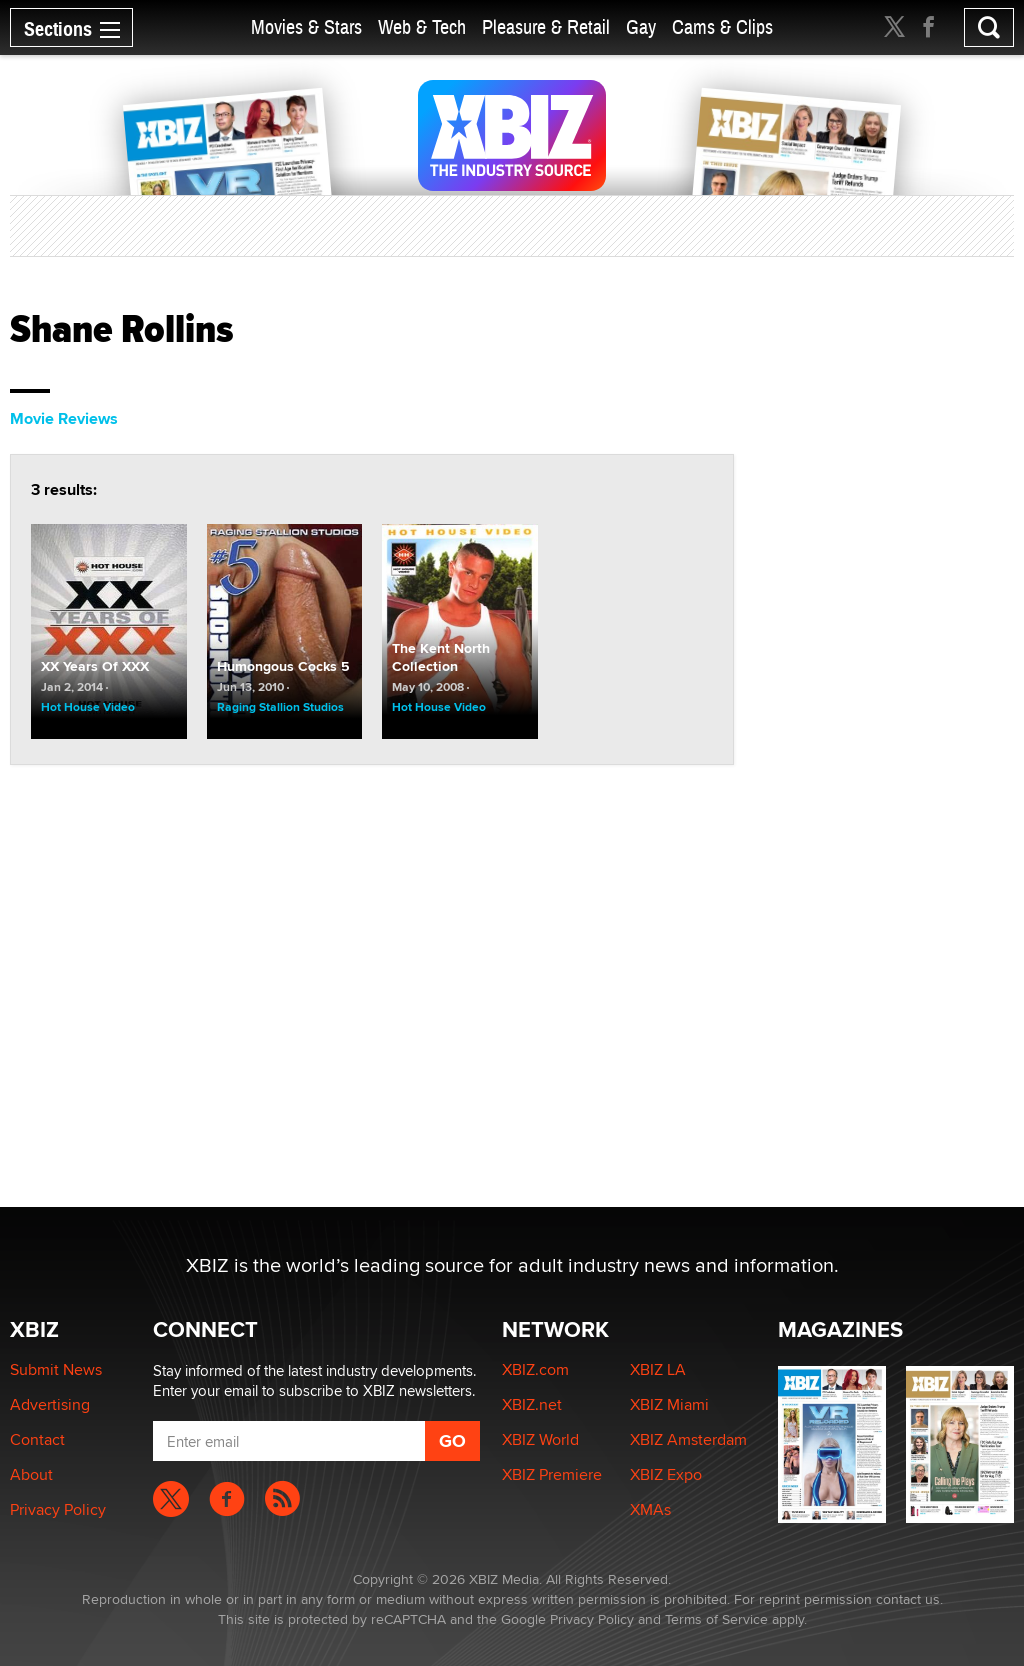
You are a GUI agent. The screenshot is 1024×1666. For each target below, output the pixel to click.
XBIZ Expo (666, 1474)
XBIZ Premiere (552, 1474)
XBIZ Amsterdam (688, 1439)
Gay (641, 27)
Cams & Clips (722, 27)
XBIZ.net (532, 1404)
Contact (37, 1439)
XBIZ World (540, 1439)
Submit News (56, 1369)
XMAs (650, 1509)
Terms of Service (716, 1619)
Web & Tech (422, 27)
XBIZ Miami (669, 1404)
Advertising (50, 1404)
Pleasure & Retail (546, 27)
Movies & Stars (306, 27)
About (31, 1474)
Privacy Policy (58, 1509)
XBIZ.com (535, 1369)
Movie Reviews (64, 418)
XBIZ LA (658, 1369)
